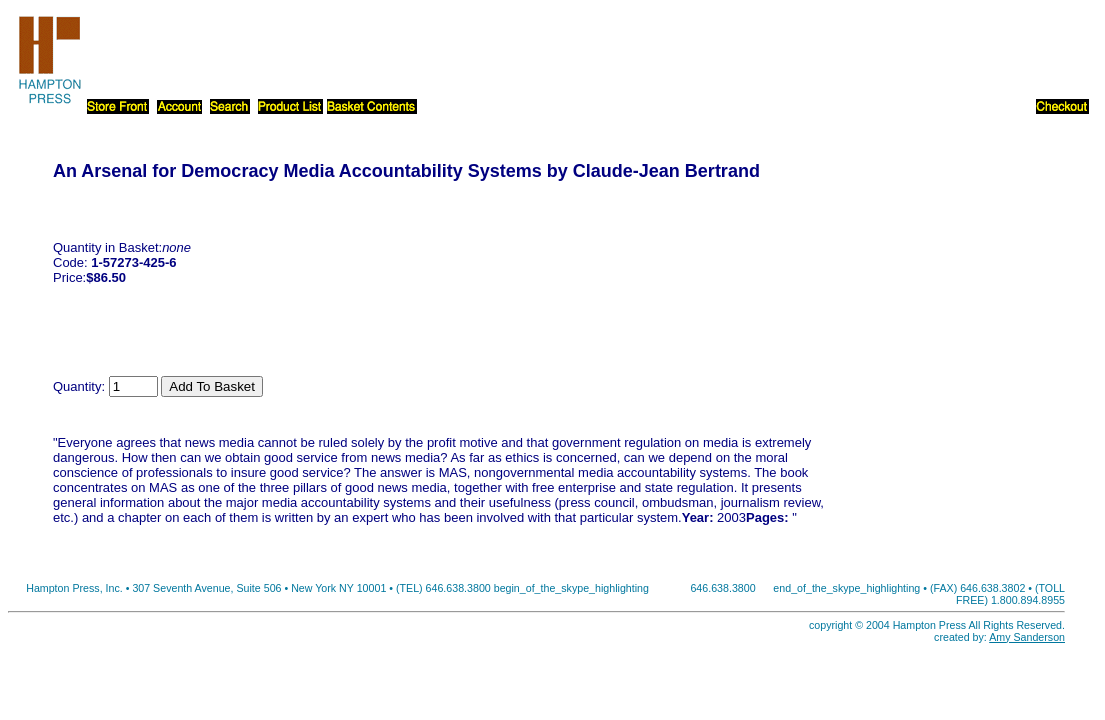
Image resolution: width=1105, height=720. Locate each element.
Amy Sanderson (1027, 637)
